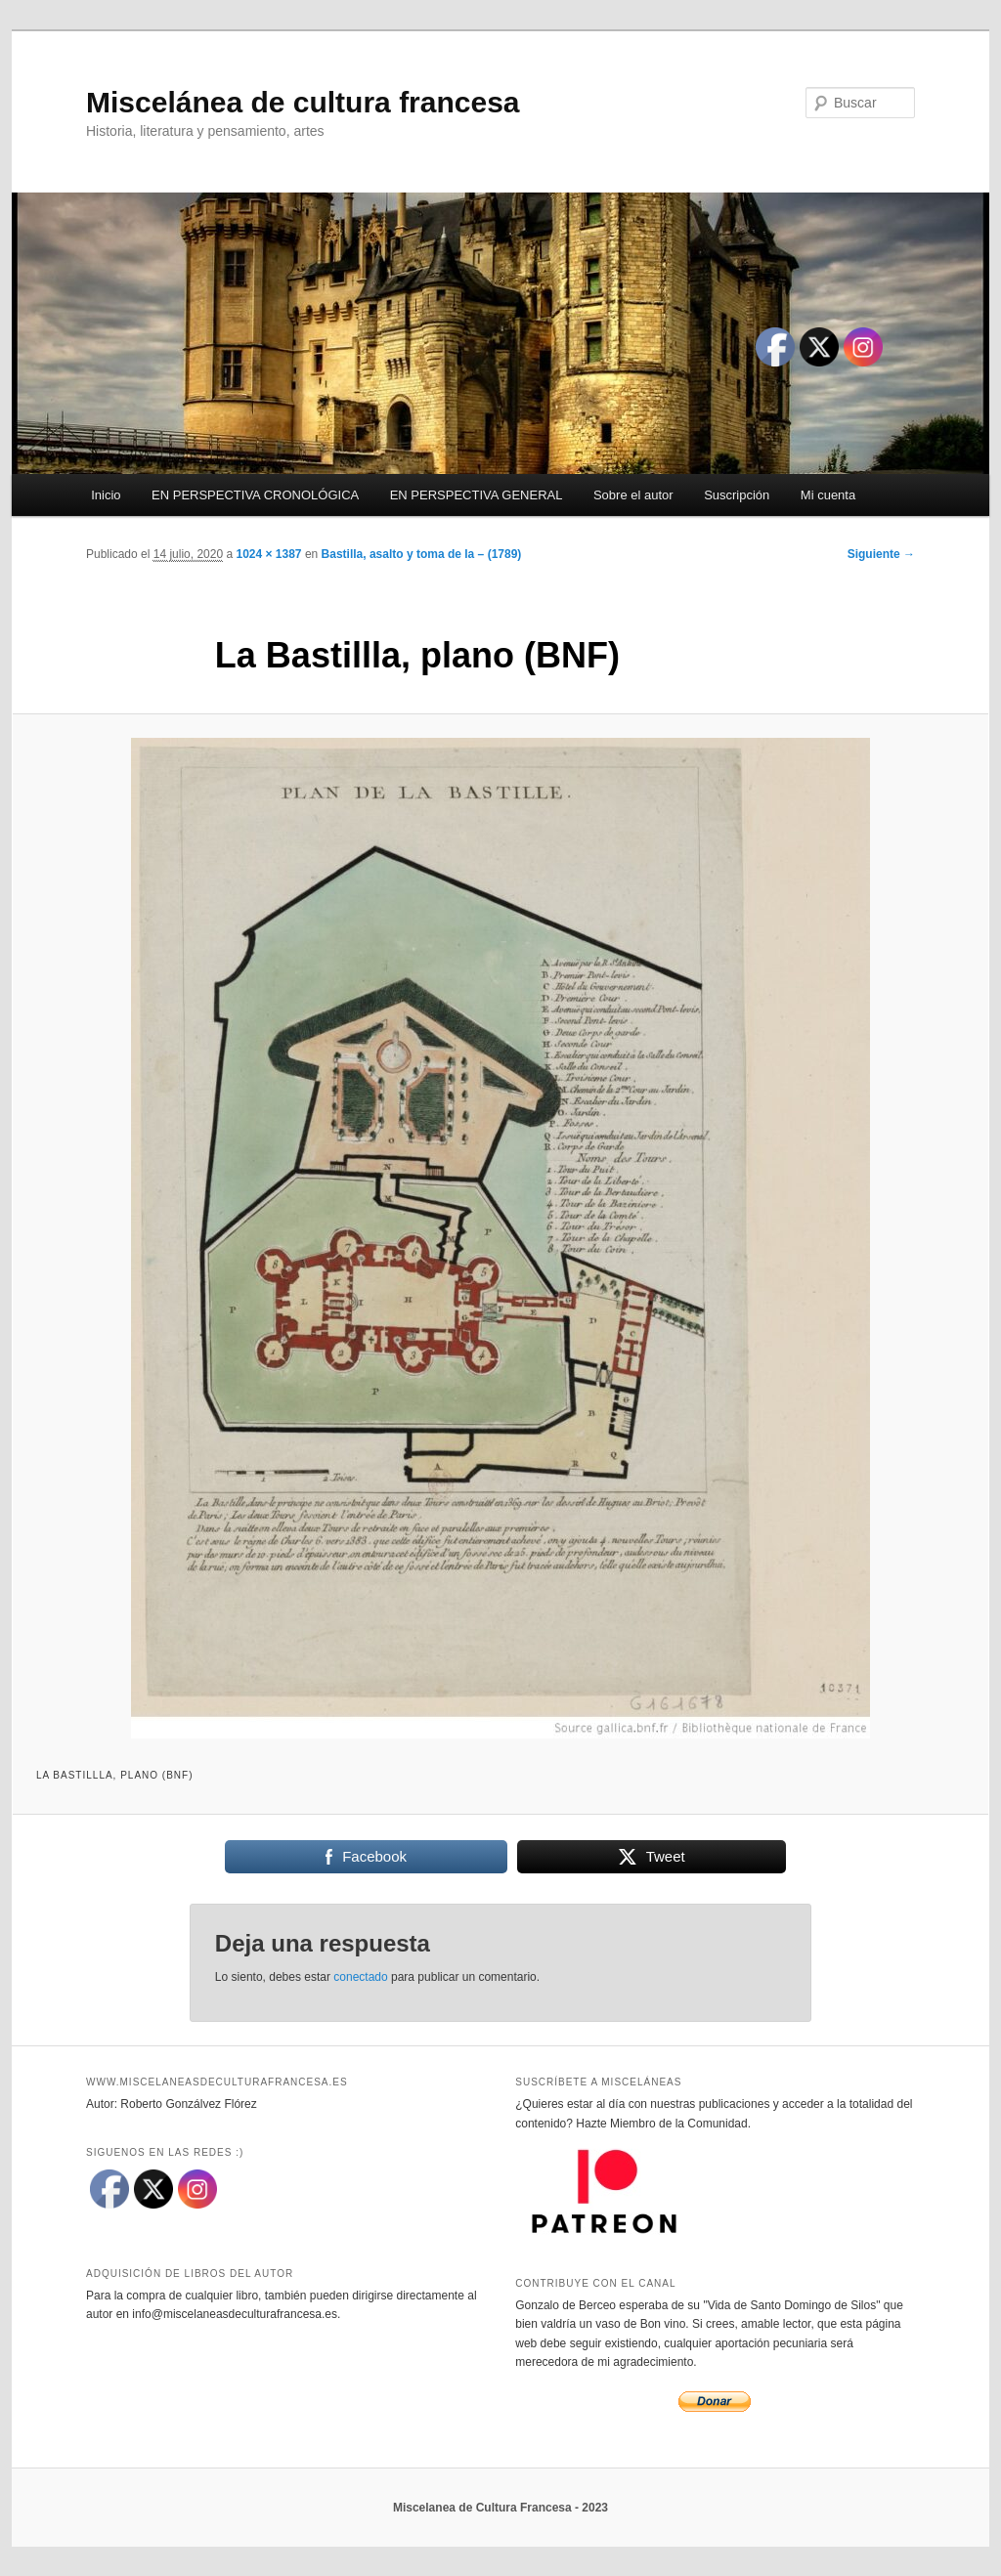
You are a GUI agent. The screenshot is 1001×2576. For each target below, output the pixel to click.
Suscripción (736, 495)
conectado (360, 1977)
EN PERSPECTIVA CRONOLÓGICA (255, 495)
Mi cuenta (828, 495)
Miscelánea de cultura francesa (303, 102)
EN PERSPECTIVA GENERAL (476, 495)
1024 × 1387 (268, 554)
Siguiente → (881, 554)
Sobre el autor (633, 495)
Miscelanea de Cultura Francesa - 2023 (500, 2507)
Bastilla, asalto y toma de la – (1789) (422, 554)
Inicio (105, 495)
